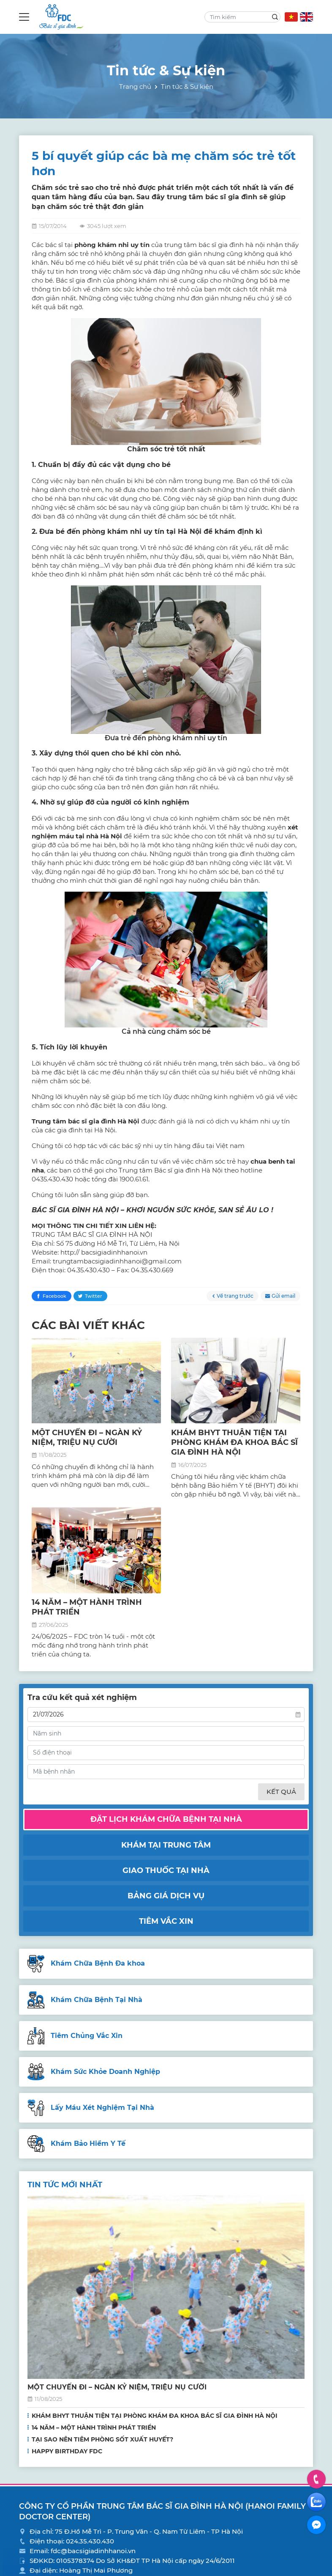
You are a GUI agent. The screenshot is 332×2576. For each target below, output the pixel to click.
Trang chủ (135, 86)
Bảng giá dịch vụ (166, 1895)
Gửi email (283, 1296)
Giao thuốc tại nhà (166, 1870)
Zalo (316, 2502)
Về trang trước (235, 1296)
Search (275, 17)
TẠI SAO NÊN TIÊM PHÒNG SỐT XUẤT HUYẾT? (102, 2439)
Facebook (54, 1296)
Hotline (316, 2478)
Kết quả (281, 1792)
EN (306, 17)
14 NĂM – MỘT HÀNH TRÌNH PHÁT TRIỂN (94, 2427)
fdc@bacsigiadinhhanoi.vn (93, 2551)
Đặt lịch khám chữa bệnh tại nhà (166, 1819)
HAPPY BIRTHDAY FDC (67, 2451)
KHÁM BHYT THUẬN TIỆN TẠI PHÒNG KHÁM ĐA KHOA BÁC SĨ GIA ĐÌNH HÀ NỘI (234, 1442)
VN (291, 17)
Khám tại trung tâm (166, 1845)
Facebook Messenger (316, 2525)
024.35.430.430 (90, 2541)
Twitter (93, 1296)
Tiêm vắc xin (166, 1921)
